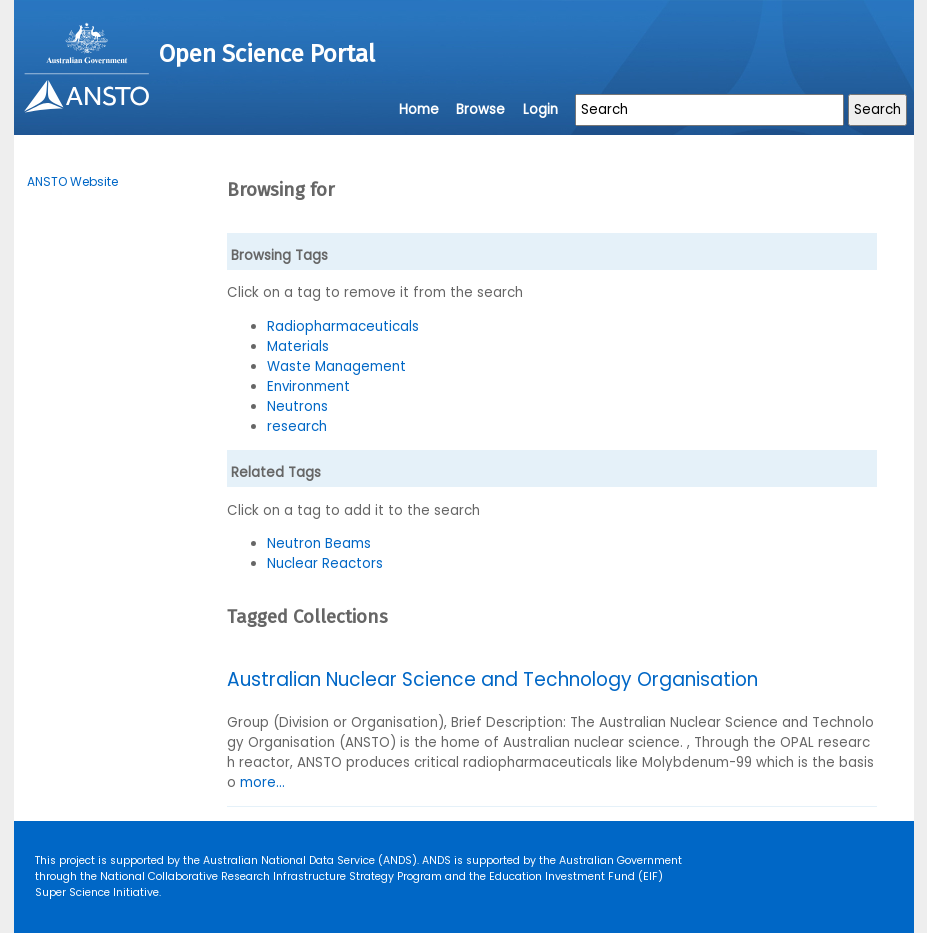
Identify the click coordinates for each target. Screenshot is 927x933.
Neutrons (297, 406)
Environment (308, 386)
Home (419, 109)
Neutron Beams (319, 543)
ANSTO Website (72, 181)
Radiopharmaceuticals (343, 326)
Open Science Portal (267, 54)
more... (262, 782)
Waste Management (336, 366)
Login (540, 109)
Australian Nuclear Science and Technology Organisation (492, 679)
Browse (480, 109)
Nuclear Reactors (325, 563)
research (297, 426)
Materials (298, 346)
